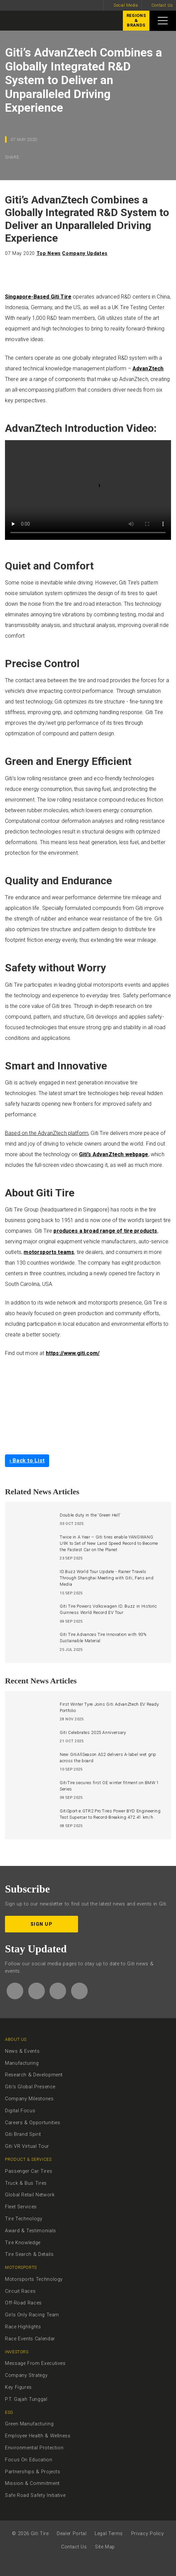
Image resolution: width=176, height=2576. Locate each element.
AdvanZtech (148, 368)
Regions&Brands (134, 22)
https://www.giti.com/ (73, 1353)
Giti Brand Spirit (23, 2134)
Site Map (105, 2547)
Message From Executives (35, 2363)
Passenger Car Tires (28, 2171)
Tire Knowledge (23, 2243)
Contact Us (162, 5)
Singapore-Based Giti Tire (38, 297)
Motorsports (21, 2267)
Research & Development (34, 2075)
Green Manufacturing (29, 2424)
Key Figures (18, 2387)
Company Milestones (29, 2099)
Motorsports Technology (34, 2279)
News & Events (22, 2051)
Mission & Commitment (32, 2483)
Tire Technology (24, 2219)
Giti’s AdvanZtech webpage (113, 1154)
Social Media (126, 5)
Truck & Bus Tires (26, 2183)
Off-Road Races (23, 2303)
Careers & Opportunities (32, 2123)
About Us (16, 2039)
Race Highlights (23, 2327)
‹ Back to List (27, 1460)
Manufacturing (22, 2063)
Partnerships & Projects (32, 2472)
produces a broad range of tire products (105, 1231)
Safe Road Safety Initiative (35, 2495)
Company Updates (85, 253)
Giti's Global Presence (30, 2087)
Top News (49, 253)
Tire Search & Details (29, 2254)
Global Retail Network (29, 2195)
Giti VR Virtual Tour (27, 2146)
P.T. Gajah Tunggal (26, 2399)
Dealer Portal (71, 2533)
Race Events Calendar (30, 2339)
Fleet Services (21, 2207)
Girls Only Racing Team (32, 2315)
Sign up (41, 1924)
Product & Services (28, 2159)
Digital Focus (20, 2111)
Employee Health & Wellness (38, 2436)
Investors (17, 2351)
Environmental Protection (34, 2448)
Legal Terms (109, 2533)
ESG (9, 2412)
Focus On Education (28, 2460)
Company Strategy (26, 2375)
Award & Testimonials (30, 2231)
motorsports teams (49, 1252)
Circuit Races (20, 2291)
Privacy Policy (147, 2533)
